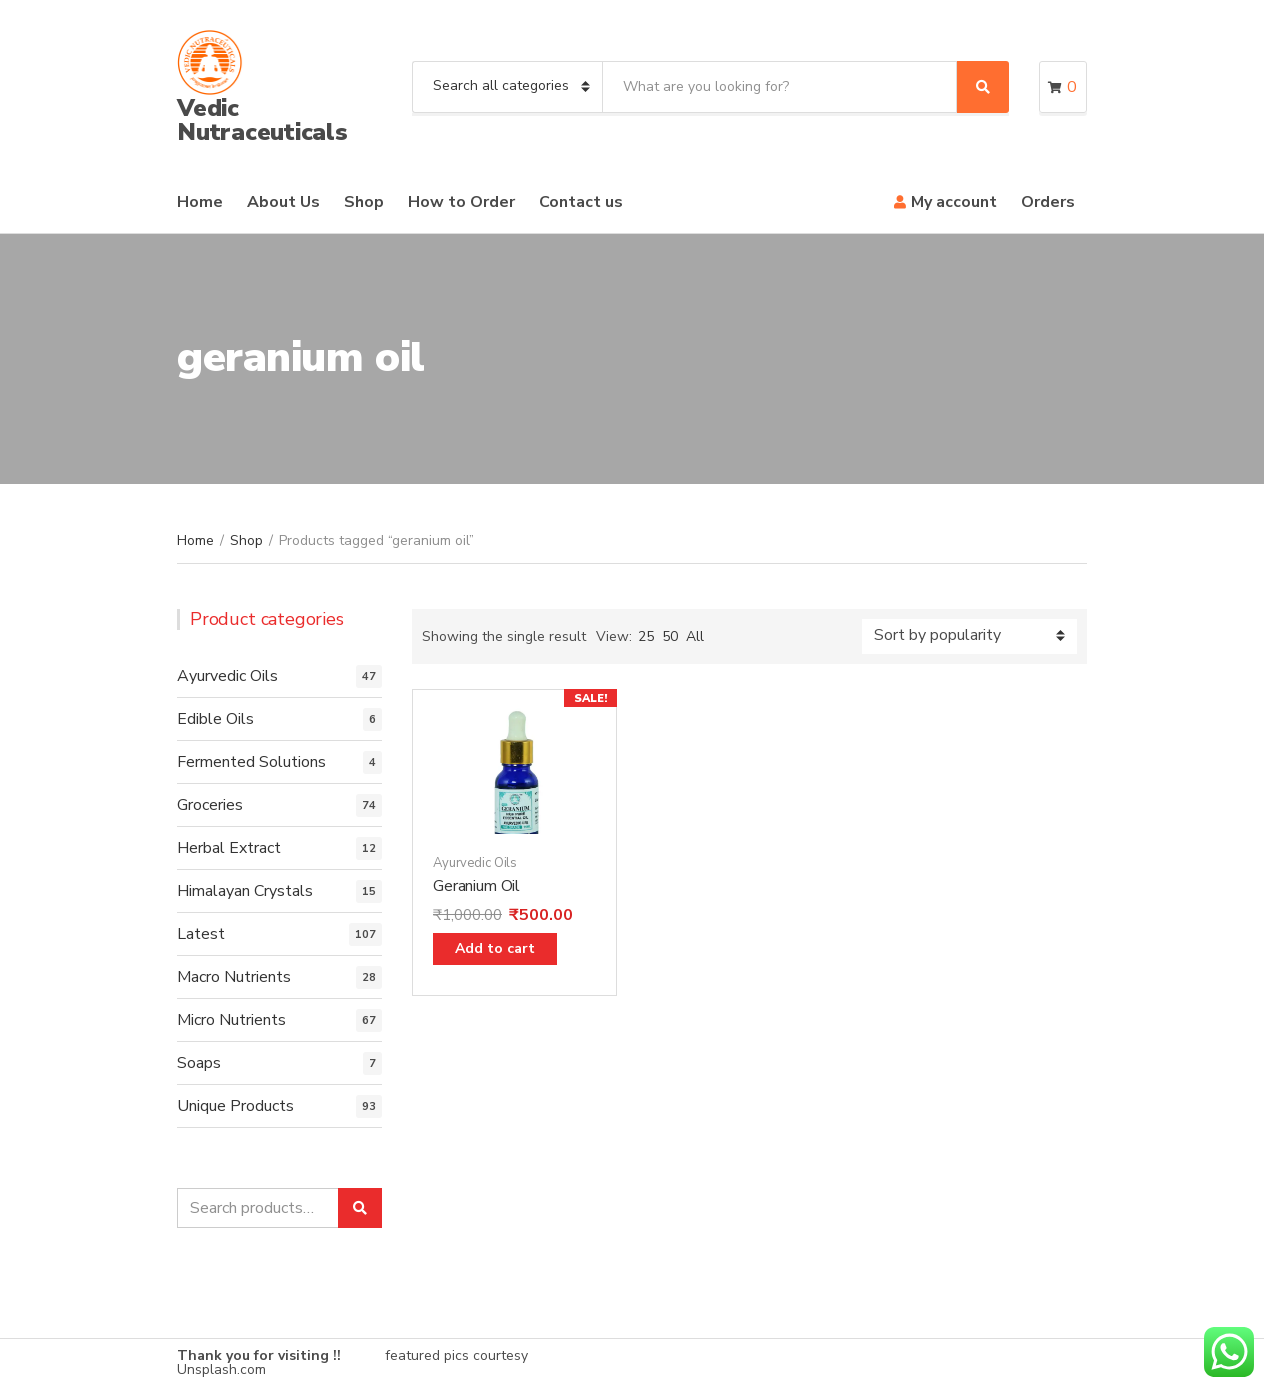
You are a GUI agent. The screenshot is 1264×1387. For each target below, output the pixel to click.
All (695, 636)
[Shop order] (969, 636)
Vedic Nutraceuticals (262, 120)
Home (200, 202)
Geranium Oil (476, 886)
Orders (1048, 202)
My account (954, 202)
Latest (201, 934)
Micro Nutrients (231, 1020)
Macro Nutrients (234, 977)
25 (646, 636)
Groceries (210, 805)
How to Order (461, 202)
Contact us (581, 202)
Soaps (199, 1063)
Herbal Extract (229, 848)
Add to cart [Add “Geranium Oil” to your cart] (495, 948)
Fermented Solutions (251, 762)
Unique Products (235, 1106)
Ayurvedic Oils (475, 863)
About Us (283, 202)
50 (670, 636)
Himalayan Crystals (245, 891)
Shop (364, 202)
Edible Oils (215, 719)
